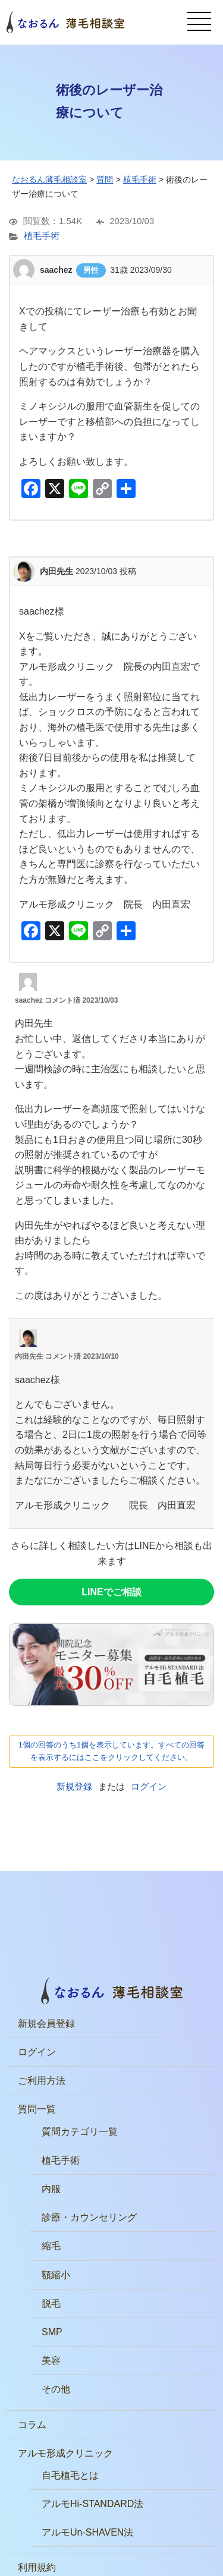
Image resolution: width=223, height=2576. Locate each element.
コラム (32, 2425)
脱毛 (51, 2303)
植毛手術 (41, 236)
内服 (51, 2189)
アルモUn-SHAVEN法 (87, 2532)
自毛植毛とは (70, 2475)
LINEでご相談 (111, 1592)
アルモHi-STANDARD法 (92, 2504)
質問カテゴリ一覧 (80, 2132)
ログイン (149, 1786)
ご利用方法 (41, 2081)
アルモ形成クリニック (65, 2453)
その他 (56, 2389)
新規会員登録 (46, 2023)
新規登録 (74, 1786)
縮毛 (51, 2246)
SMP (52, 2332)
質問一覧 (37, 2109)
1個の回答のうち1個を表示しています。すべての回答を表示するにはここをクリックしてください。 (111, 1751)
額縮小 (56, 2275)
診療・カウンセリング (89, 2217)
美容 (51, 2360)
